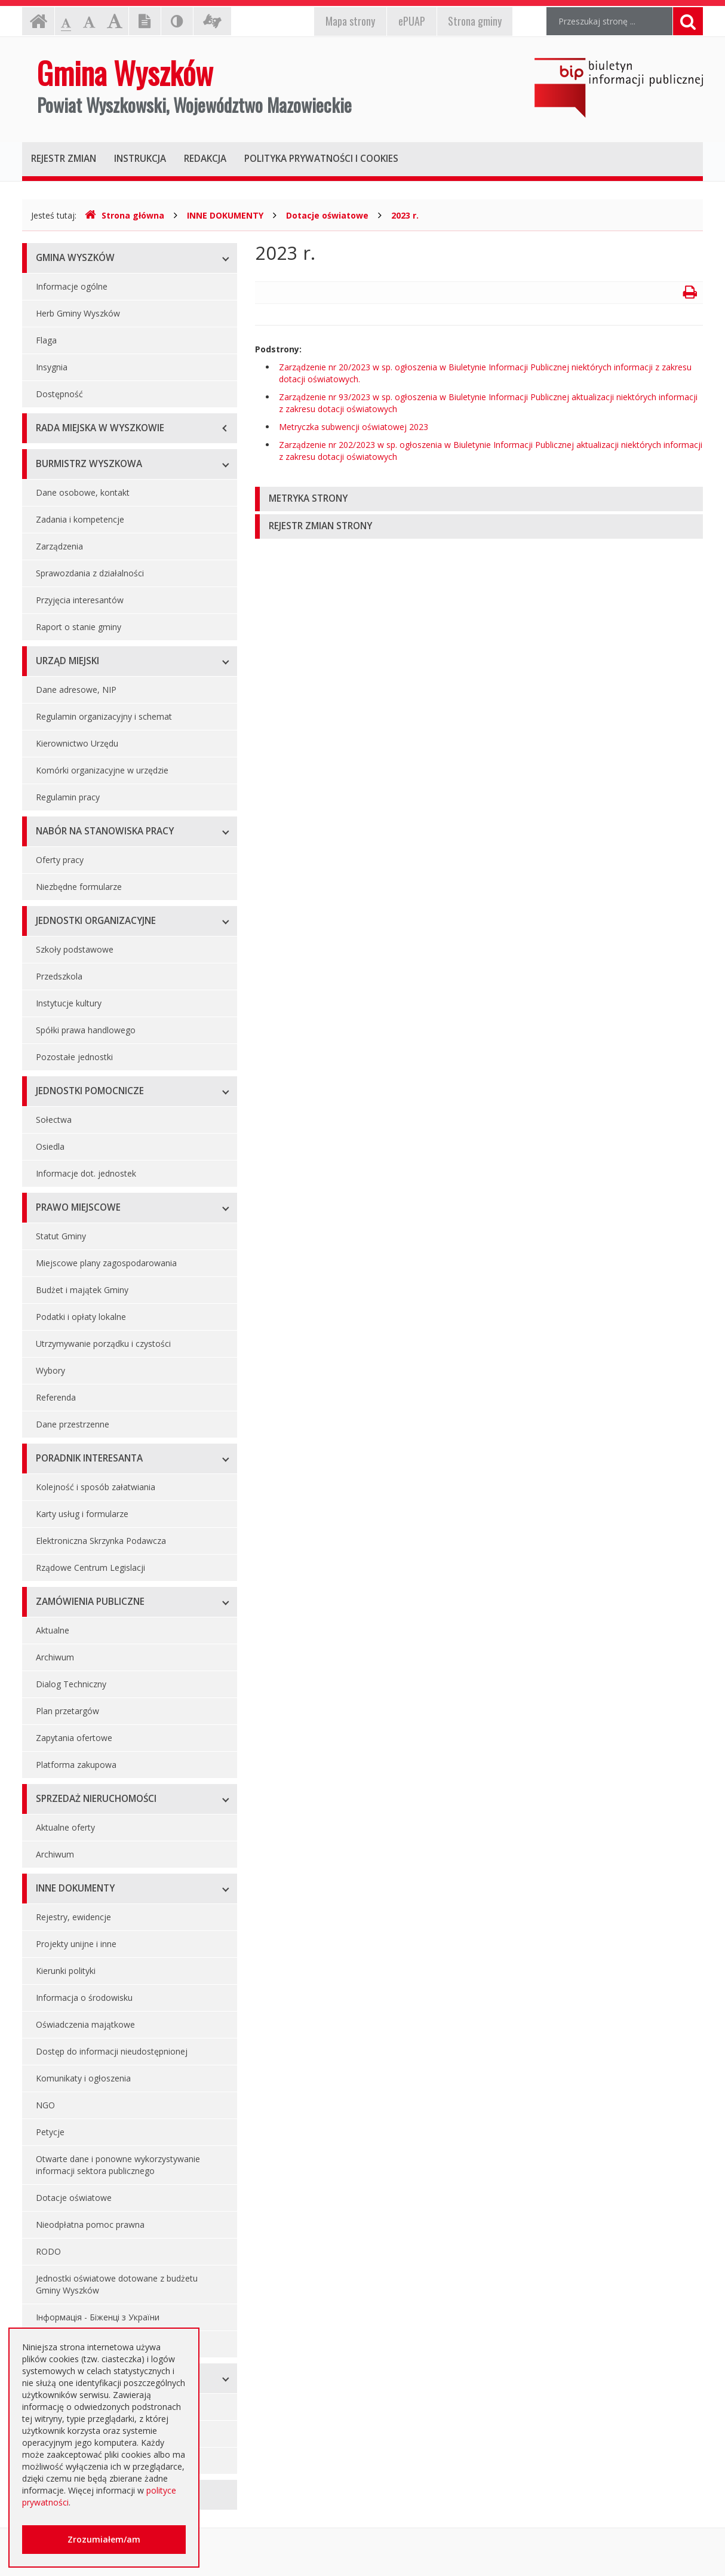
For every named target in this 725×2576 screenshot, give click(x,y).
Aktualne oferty (65, 1827)
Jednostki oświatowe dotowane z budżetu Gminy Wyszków (117, 2284)
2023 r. (405, 215)
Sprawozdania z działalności (90, 573)
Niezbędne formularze (79, 886)
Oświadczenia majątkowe (85, 2024)
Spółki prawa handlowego (86, 1030)
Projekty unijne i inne (76, 1943)
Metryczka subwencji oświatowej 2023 (353, 426)
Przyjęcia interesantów (80, 600)
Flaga (46, 340)
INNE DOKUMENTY (225, 215)
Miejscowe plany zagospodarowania (106, 1263)
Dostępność (59, 394)
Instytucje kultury (69, 1003)
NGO (45, 2105)
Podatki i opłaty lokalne (81, 1316)
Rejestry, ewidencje (73, 1917)
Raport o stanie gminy (78, 627)
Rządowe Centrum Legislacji (90, 1567)
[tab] (479, 499)
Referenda (56, 1397)
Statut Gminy (61, 1236)
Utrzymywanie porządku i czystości (103, 1343)
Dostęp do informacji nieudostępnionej (112, 2051)
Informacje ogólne (71, 286)
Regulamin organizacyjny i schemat (104, 716)
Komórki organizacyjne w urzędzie (102, 770)
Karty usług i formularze (82, 1513)
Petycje (50, 2132)
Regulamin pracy (68, 797)
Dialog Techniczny (71, 1684)
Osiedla (50, 1146)
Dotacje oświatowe (327, 215)
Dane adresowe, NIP (76, 689)
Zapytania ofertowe (74, 1737)
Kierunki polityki (66, 1970)
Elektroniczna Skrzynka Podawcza (101, 1540)
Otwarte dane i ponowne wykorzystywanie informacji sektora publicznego (118, 2164)
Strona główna (124, 215)
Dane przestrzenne (72, 1424)
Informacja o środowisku (84, 1997)
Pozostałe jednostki (74, 1057)
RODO (48, 2251)
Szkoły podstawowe (74, 949)
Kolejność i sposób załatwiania (95, 1487)
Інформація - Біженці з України (97, 2317)
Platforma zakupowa (76, 1764)
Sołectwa (54, 1119)
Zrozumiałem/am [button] (103, 2539)
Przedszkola (59, 976)
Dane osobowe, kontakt (83, 492)
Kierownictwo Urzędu (77, 743)
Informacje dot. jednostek (86, 1173)
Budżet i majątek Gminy (82, 1289)
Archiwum (55, 1657)
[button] (479, 499)
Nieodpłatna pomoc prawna (90, 2224)
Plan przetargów (67, 1711)
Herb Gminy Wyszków (78, 313)
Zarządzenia (59, 546)
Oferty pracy (60, 859)
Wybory (50, 1370)
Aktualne (52, 1630)
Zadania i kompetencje (80, 519)
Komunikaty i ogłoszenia (83, 2078)
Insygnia (51, 367)
